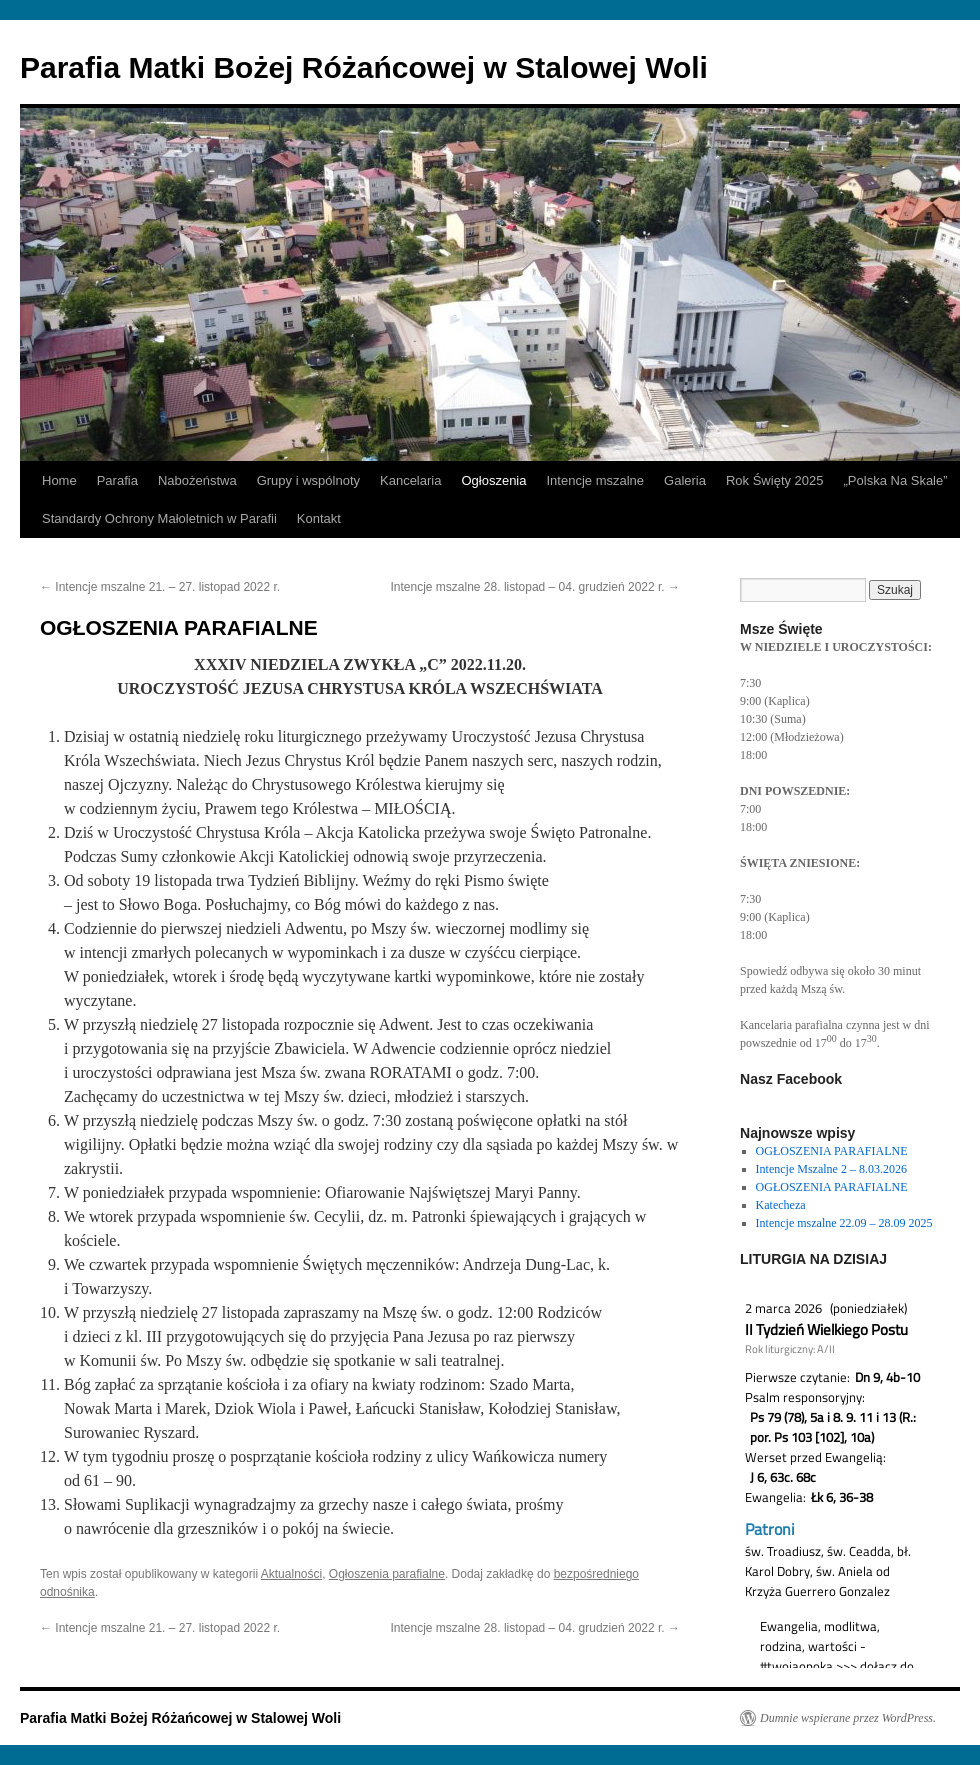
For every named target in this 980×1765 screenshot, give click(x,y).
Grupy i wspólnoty (308, 480)
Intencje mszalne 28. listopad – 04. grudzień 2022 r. (535, 587)
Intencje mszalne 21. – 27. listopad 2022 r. (160, 587)
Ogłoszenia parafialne (387, 1574)
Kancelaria (410, 480)
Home (59, 480)
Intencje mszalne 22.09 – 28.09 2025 (844, 1223)
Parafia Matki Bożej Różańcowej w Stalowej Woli (364, 67)
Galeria (685, 480)
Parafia (117, 480)
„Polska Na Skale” (896, 480)
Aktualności (291, 1574)
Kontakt (319, 518)
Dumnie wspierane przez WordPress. (848, 1718)
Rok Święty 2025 (775, 480)
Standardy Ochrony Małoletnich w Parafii (159, 518)
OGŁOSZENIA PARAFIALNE (832, 1151)
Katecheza (781, 1205)
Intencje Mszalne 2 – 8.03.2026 (831, 1169)
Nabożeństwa (197, 480)
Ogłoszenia (493, 480)
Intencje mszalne (595, 480)
